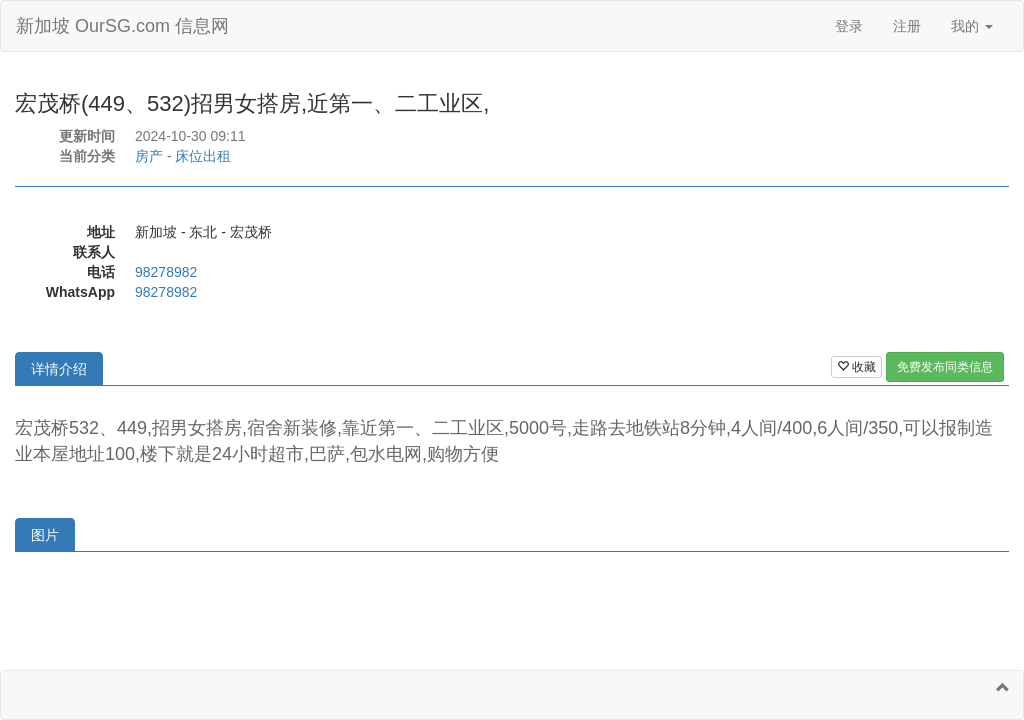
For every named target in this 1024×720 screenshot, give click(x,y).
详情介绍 (59, 369)
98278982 (166, 272)
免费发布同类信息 (945, 367)
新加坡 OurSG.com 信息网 (122, 26)
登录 (849, 26)
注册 (907, 26)
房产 (149, 156)
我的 (972, 26)
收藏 (856, 367)
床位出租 (203, 156)
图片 (45, 535)
